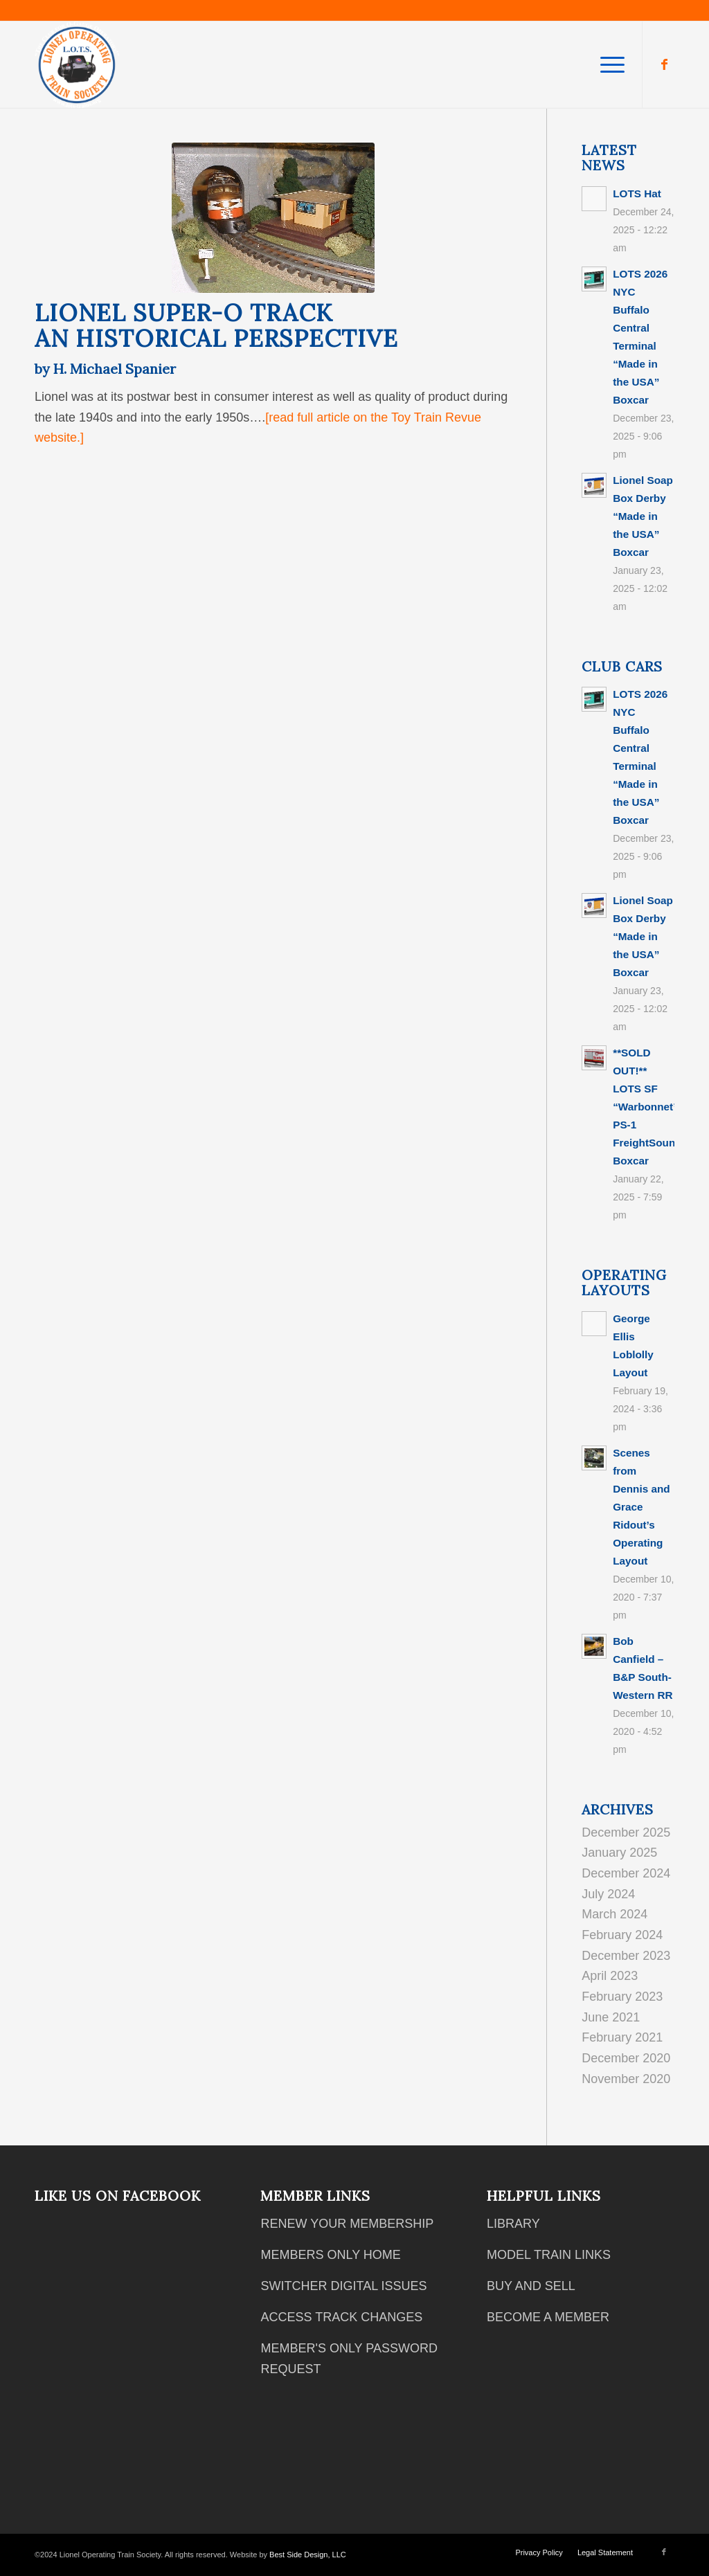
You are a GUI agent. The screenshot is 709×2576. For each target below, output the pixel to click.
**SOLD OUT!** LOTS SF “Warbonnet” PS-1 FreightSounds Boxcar (650, 1107)
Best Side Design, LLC (307, 2554)
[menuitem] (608, 64)
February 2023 (622, 1996)
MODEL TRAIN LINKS (549, 2255)
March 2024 (614, 1914)
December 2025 (626, 1832)
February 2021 (622, 2037)
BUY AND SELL (531, 2286)
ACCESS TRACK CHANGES (341, 2317)
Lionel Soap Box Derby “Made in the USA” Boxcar (643, 516)
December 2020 (626, 2058)
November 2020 (626, 2079)
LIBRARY (513, 2224)
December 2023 (626, 1956)
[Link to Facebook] (664, 64)
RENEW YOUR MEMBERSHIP (346, 2224)
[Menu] (608, 64)
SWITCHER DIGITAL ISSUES (343, 2286)
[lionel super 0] (273, 218)
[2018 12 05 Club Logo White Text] (77, 64)
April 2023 (610, 1976)
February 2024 (622, 1935)
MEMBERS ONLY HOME (330, 2255)
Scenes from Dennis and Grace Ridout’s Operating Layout (641, 1507)
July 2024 (608, 1894)
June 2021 (611, 2017)
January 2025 (619, 1852)
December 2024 (626, 1873)
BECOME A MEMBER (548, 2317)
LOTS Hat (637, 193)
